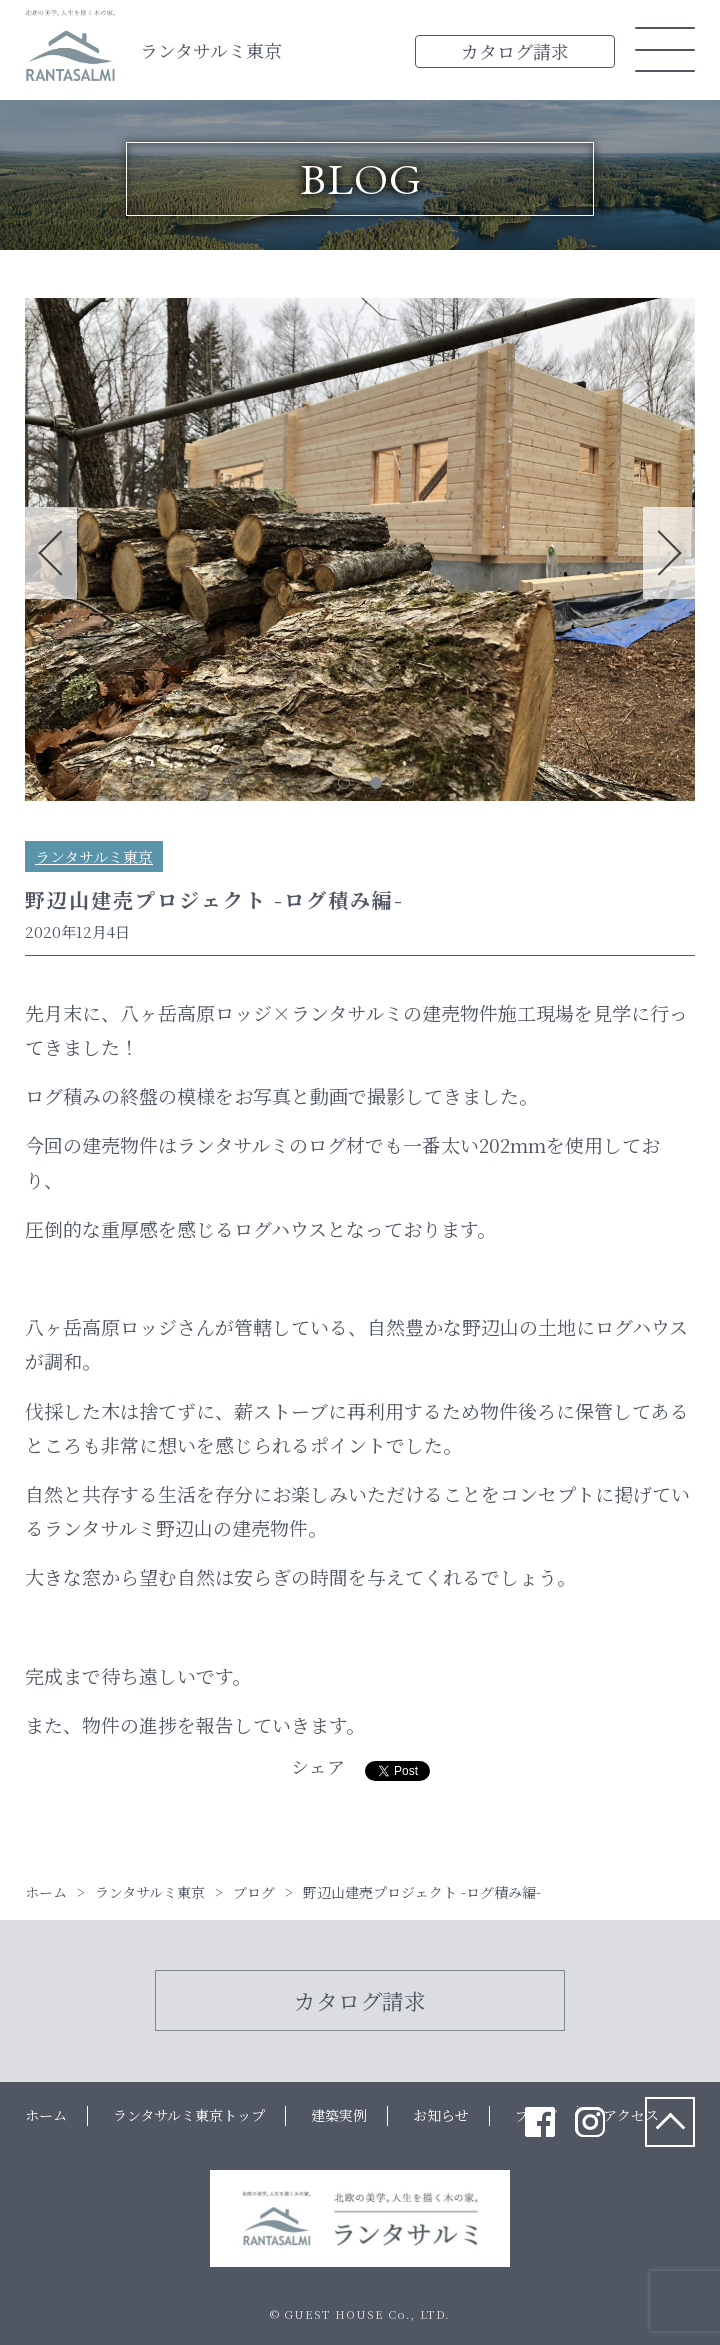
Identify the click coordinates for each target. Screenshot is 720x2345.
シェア (318, 1766)
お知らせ (441, 2115)
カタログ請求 (515, 51)
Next (669, 553)
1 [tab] (312, 783)
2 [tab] (344, 783)
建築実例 (339, 2115)
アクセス (631, 2115)
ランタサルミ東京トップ (189, 2115)
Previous (51, 553)
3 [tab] (376, 783)
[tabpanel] (360, 553)
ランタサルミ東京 (211, 50)
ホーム (46, 2115)
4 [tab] (408, 783)
